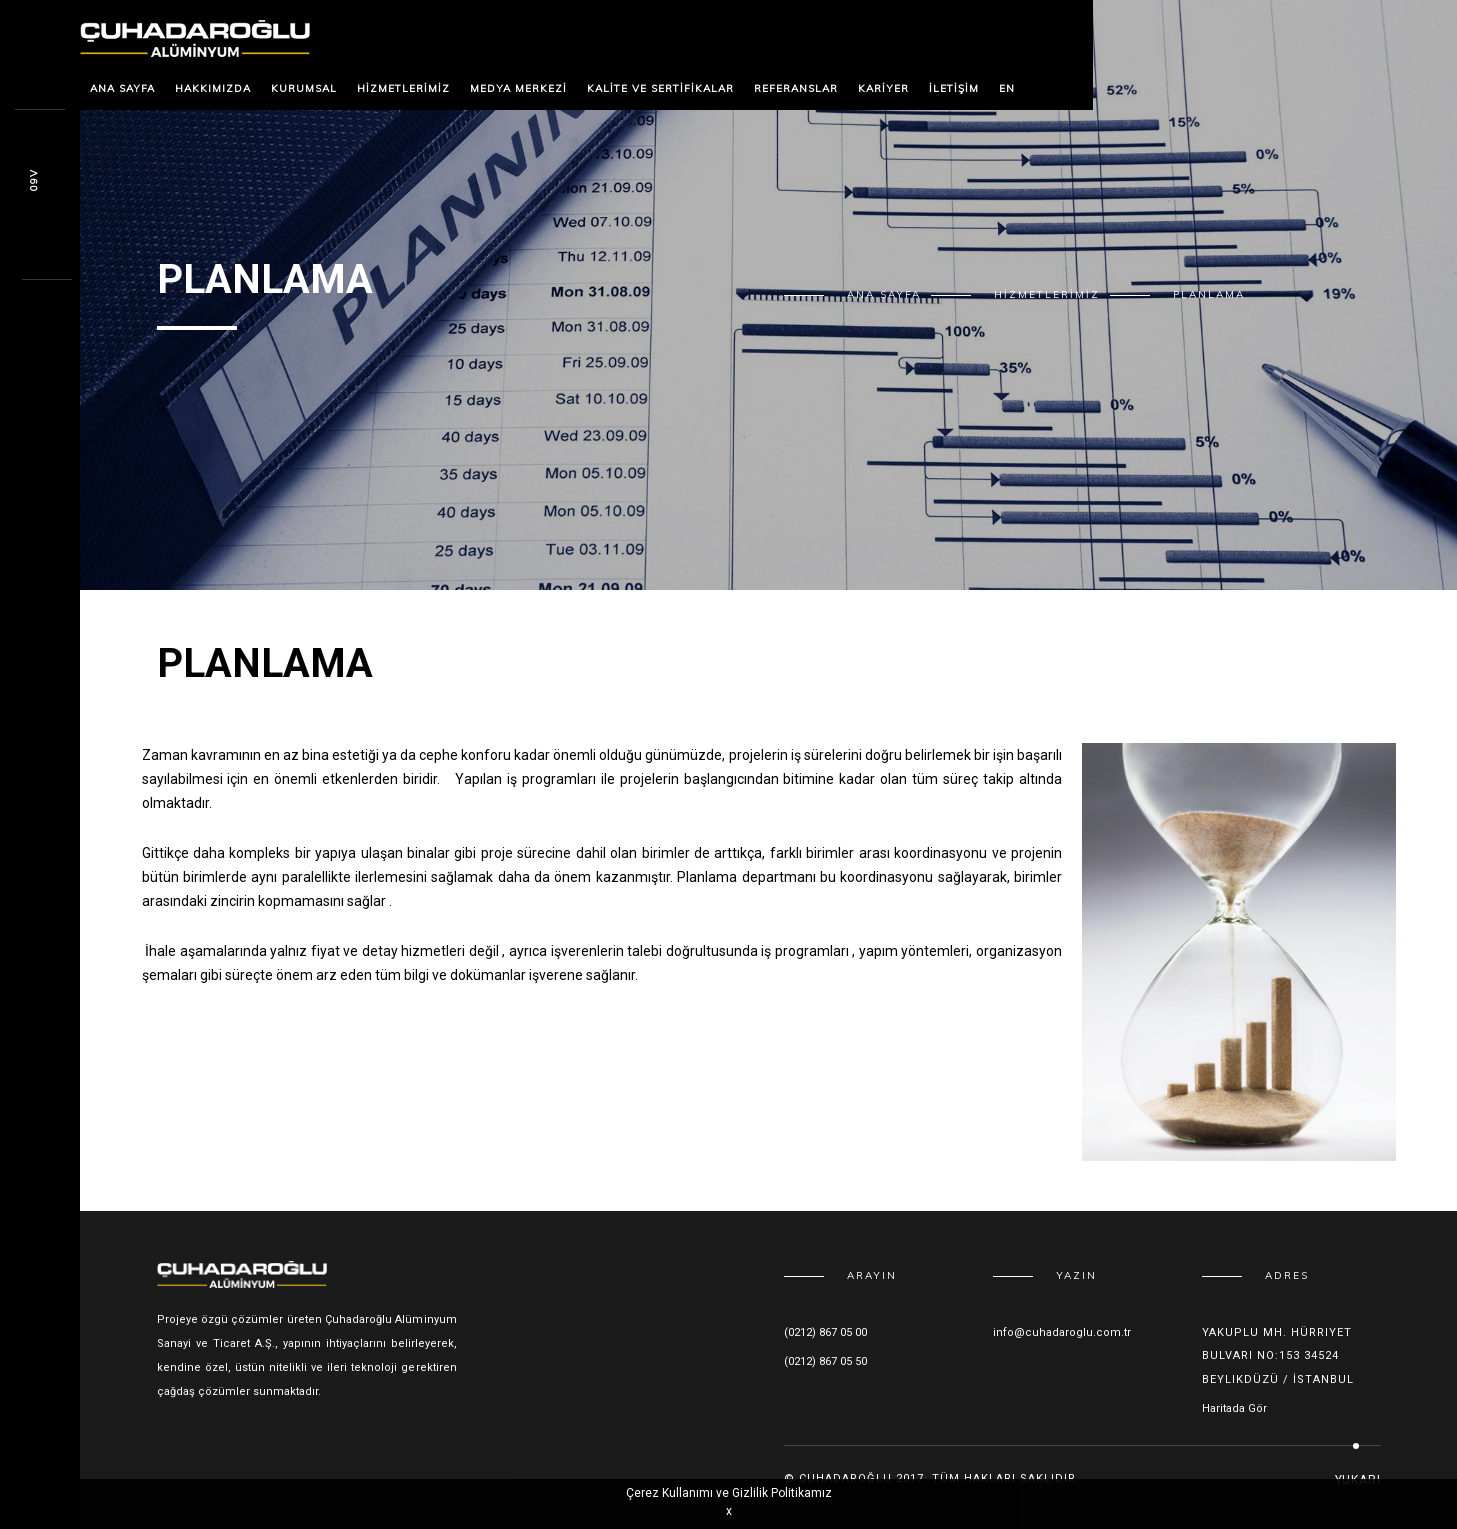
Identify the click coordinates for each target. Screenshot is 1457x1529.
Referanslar (796, 88)
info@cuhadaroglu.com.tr (1062, 1332)
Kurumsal (304, 88)
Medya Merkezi (518, 88)
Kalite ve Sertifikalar (660, 88)
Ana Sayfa (122, 88)
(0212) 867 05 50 (825, 1361)
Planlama (1209, 294)
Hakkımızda (213, 88)
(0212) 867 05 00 (825, 1332)
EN (1007, 88)
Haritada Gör (1234, 1408)
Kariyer (883, 88)
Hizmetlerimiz (403, 88)
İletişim (954, 88)
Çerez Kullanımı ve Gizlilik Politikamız (729, 1493)
